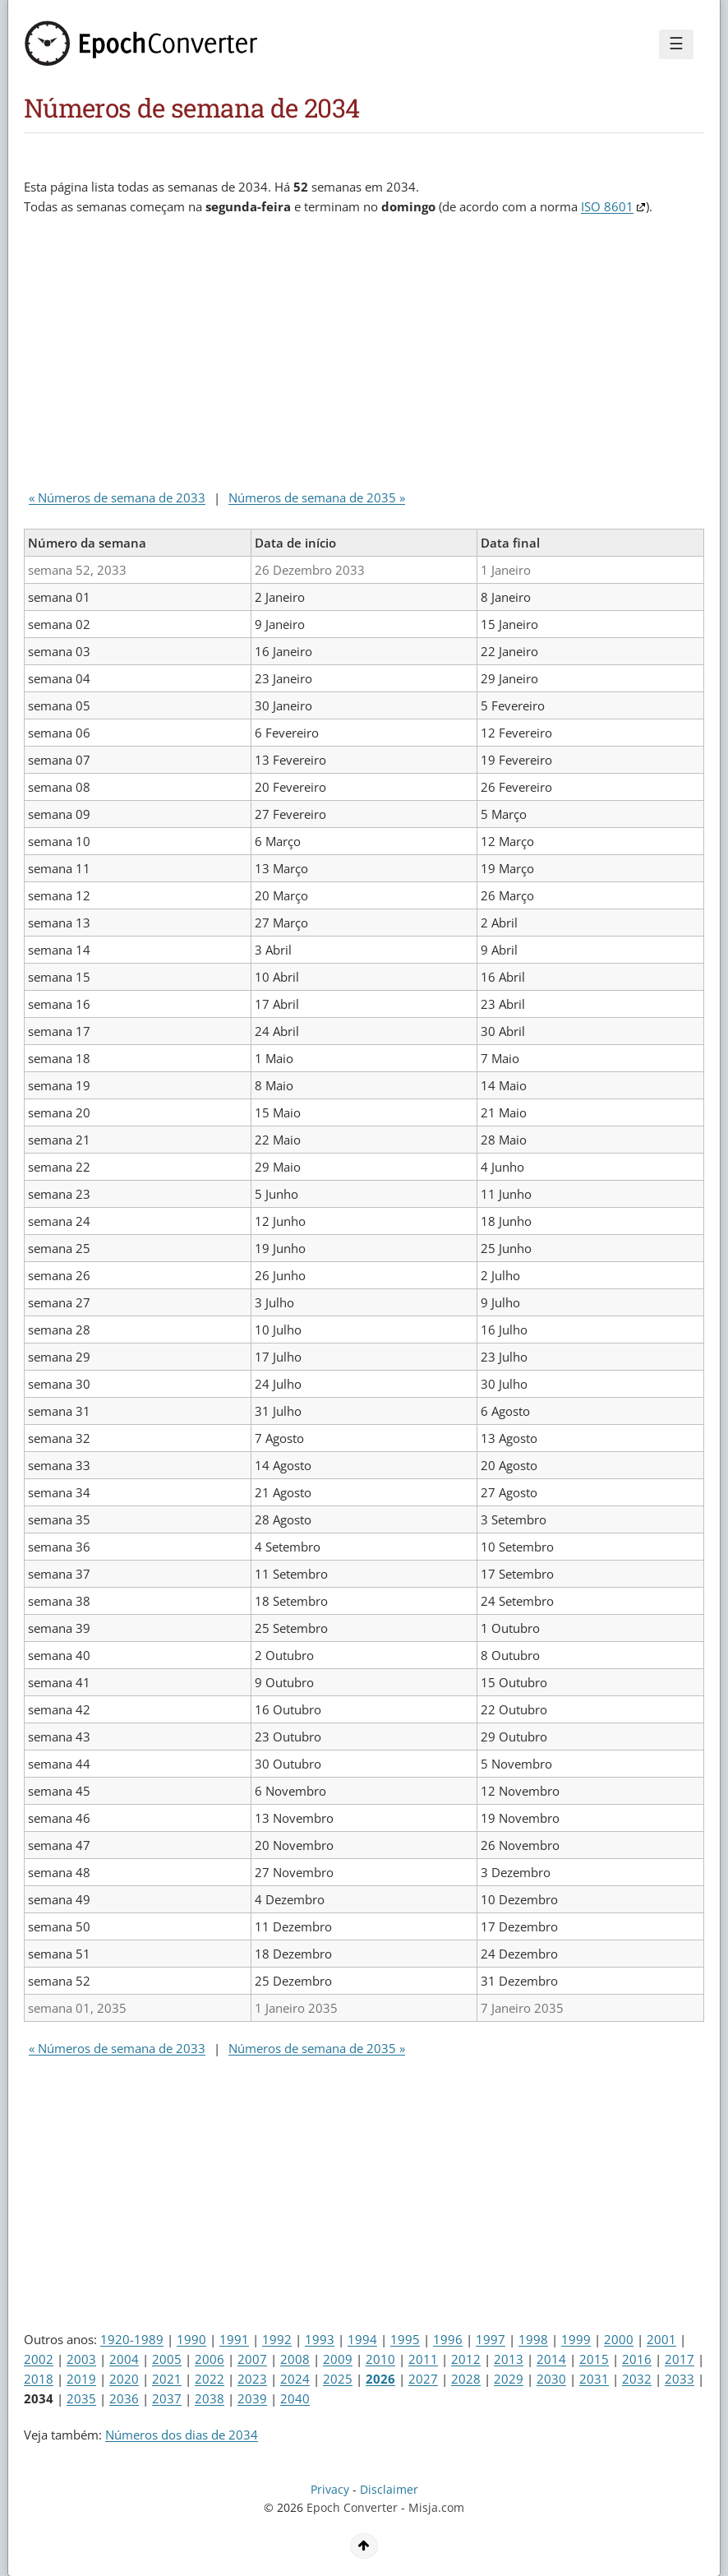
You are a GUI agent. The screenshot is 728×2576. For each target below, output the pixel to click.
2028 (466, 2378)
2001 (661, 2339)
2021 (167, 2378)
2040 (295, 2398)
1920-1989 (132, 2339)
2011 (423, 2359)
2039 (252, 2398)
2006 (209, 2359)
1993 (319, 2339)
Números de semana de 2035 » (316, 497)
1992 (277, 2339)
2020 (124, 2378)
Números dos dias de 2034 (181, 2434)
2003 (81, 2359)
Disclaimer (389, 2489)
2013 (508, 2359)
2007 (252, 2359)
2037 (167, 2398)
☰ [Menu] (676, 44)
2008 (295, 2359)
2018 (38, 2378)
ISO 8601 (607, 206)
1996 (448, 2339)
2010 (380, 2359)
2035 (81, 2398)
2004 (124, 2359)
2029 (508, 2378)
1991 (234, 2339)
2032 (637, 2378)
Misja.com (436, 2507)
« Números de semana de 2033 (117, 497)
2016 (637, 2359)
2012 (466, 2359)
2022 (209, 2378)
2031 (594, 2378)
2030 (551, 2378)
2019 (81, 2378)
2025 (337, 2378)
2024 (295, 2378)
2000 (619, 2339)
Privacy (330, 2489)
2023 (252, 2378)
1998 (533, 2339)
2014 (551, 2359)
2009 (337, 2359)
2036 (124, 2398)
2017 (679, 2359)
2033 (679, 2378)
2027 (423, 2378)
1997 (490, 2339)
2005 (167, 2359)
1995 (405, 2339)
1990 (191, 2339)
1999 (576, 2339)
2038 (209, 2398)
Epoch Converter (352, 2507)
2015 (594, 2359)
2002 (38, 2359)
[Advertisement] (323, 356)
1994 (362, 2339)
